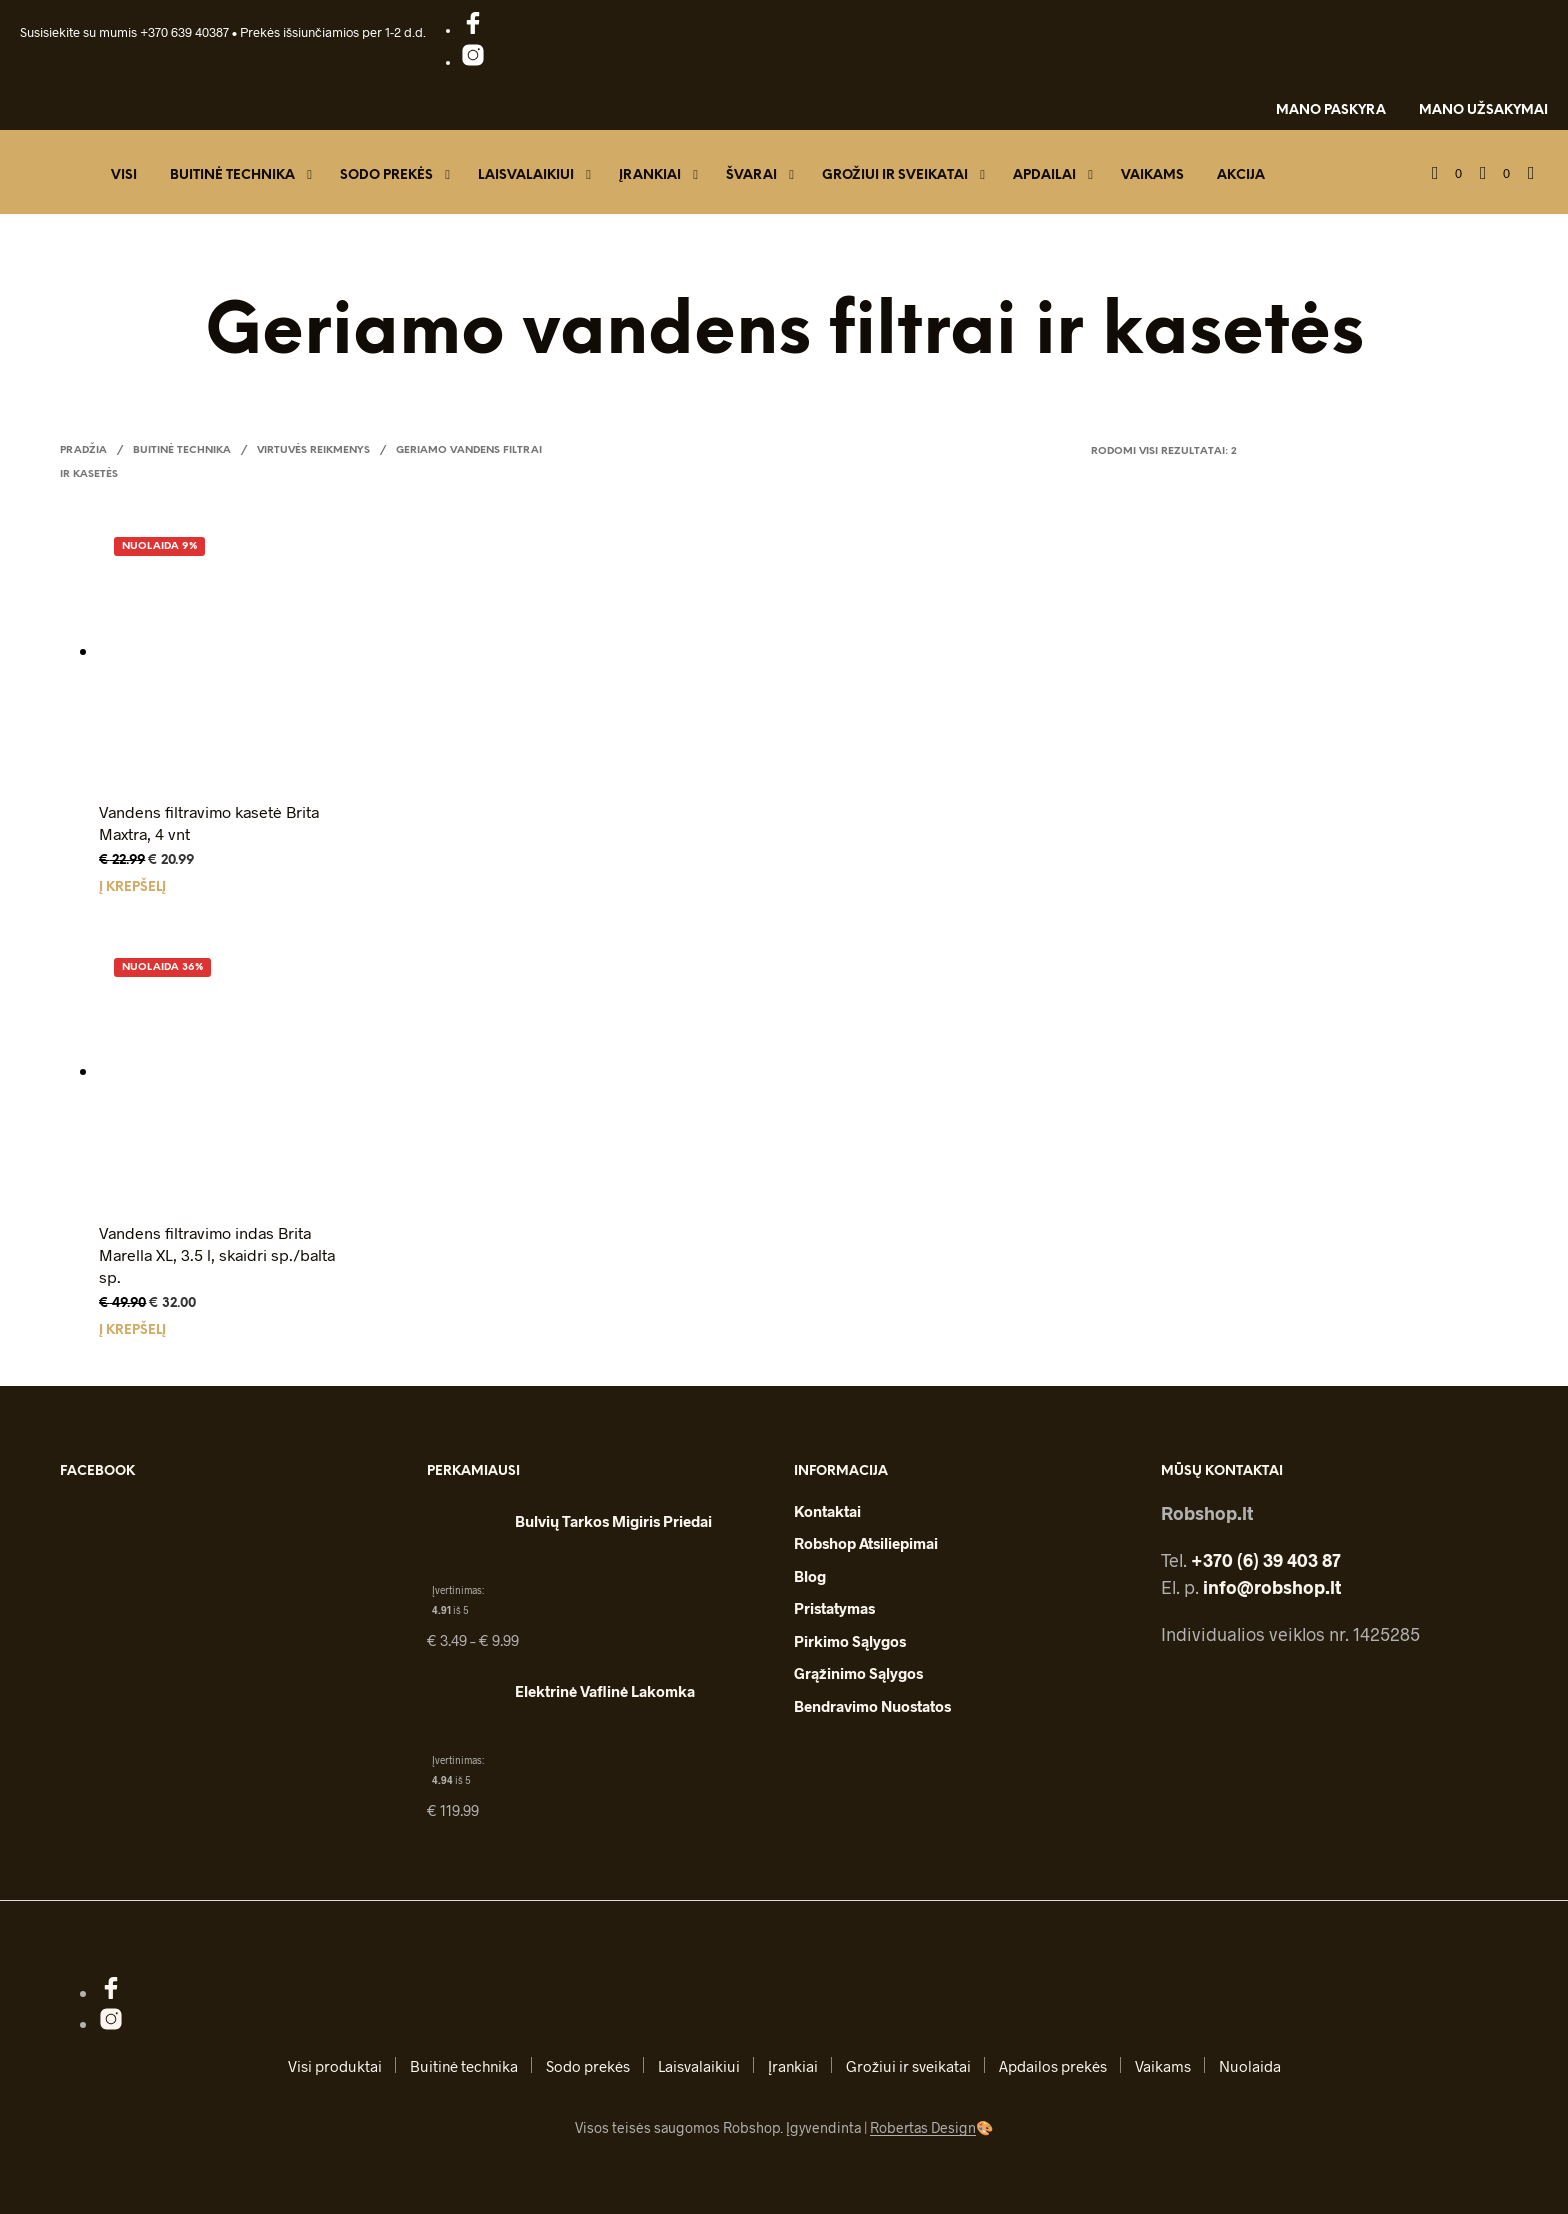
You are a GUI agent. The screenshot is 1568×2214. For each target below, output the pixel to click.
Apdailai (1044, 175)
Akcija (1241, 175)
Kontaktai (827, 1511)
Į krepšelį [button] (132, 887)
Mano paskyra (1331, 110)
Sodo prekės (386, 175)
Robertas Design (923, 2128)
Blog (810, 1576)
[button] (1447, 174)
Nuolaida (1250, 2066)
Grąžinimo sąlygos (858, 1673)
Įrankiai (650, 175)
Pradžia (83, 450)
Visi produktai (335, 2066)
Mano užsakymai (1483, 110)
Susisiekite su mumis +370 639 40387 (124, 32)
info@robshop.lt (1272, 1587)
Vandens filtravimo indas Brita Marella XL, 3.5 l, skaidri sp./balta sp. (217, 1255)
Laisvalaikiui (526, 175)
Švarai (751, 175)
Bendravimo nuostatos (872, 1706)
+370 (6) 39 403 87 (1266, 1560)
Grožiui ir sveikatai (895, 175)
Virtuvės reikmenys (313, 450)
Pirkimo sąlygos (850, 1641)
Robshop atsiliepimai (866, 1543)
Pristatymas (834, 1608)
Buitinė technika (232, 175)
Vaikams (1152, 175)
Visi (124, 175)
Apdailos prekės (1053, 2066)
